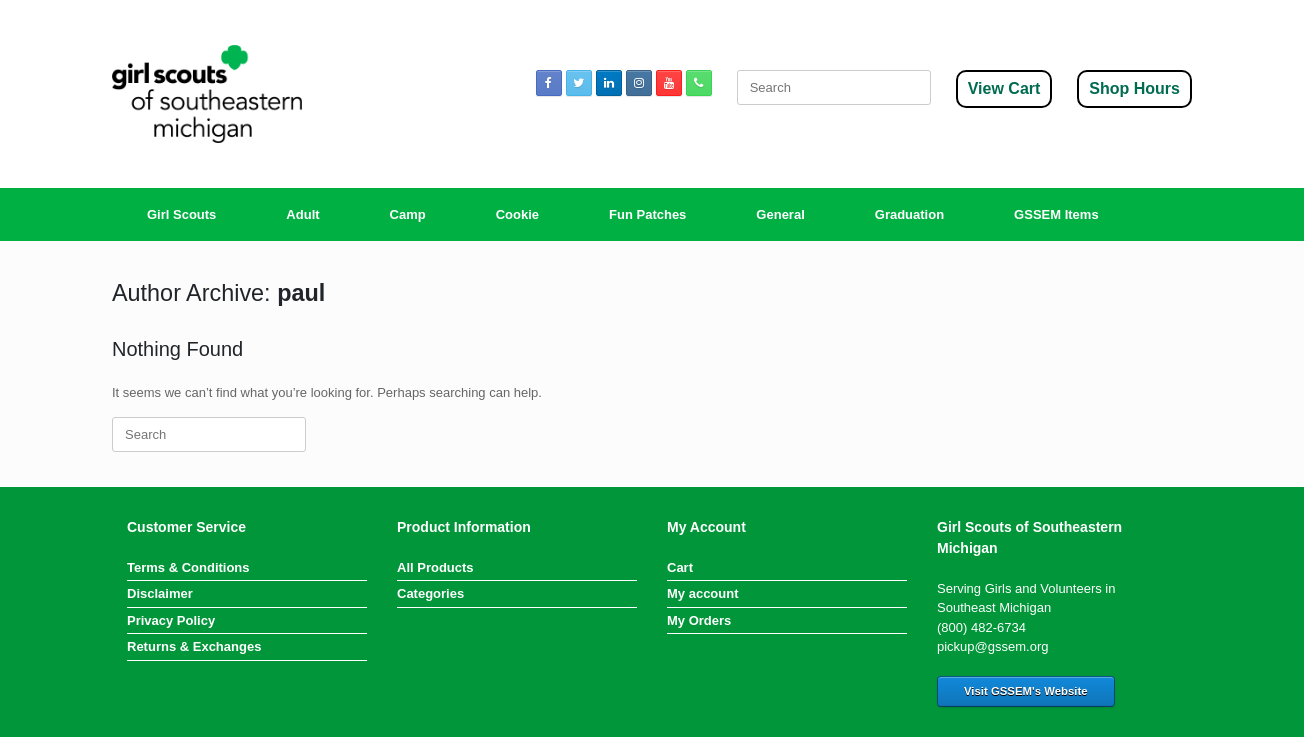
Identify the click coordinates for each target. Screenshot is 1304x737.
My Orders (699, 620)
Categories (430, 593)
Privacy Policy (171, 620)
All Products (435, 567)
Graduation (909, 214)
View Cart (1004, 88)
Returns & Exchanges (194, 646)
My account (703, 593)
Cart (680, 567)
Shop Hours (1134, 88)
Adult (302, 214)
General (780, 214)
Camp (408, 214)
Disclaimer (160, 593)
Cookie (517, 214)
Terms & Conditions (188, 567)
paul (301, 293)
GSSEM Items (1056, 214)
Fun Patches (647, 214)
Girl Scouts (181, 214)
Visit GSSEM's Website (1026, 691)
